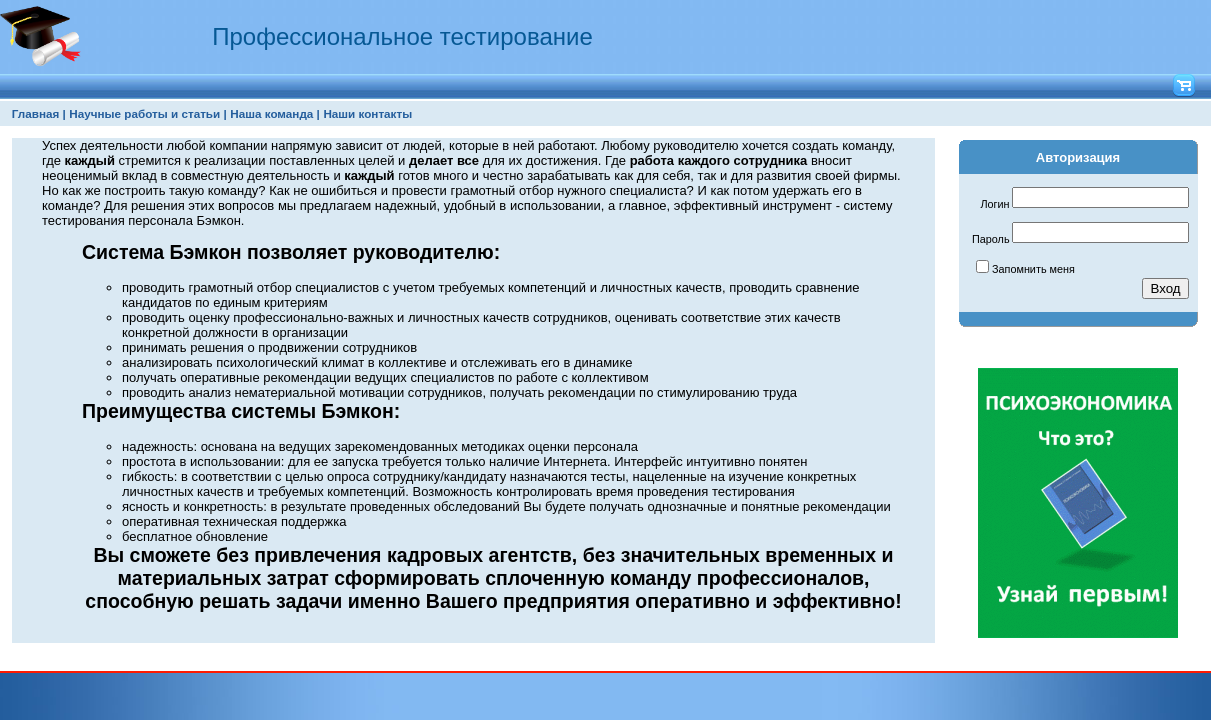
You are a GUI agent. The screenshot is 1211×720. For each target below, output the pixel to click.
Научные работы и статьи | (147, 113)
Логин (994, 204)
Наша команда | (275, 113)
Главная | (39, 113)
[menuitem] (39, 113)
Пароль (991, 239)
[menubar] (212, 113)
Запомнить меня (1033, 269)
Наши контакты (367, 113)
